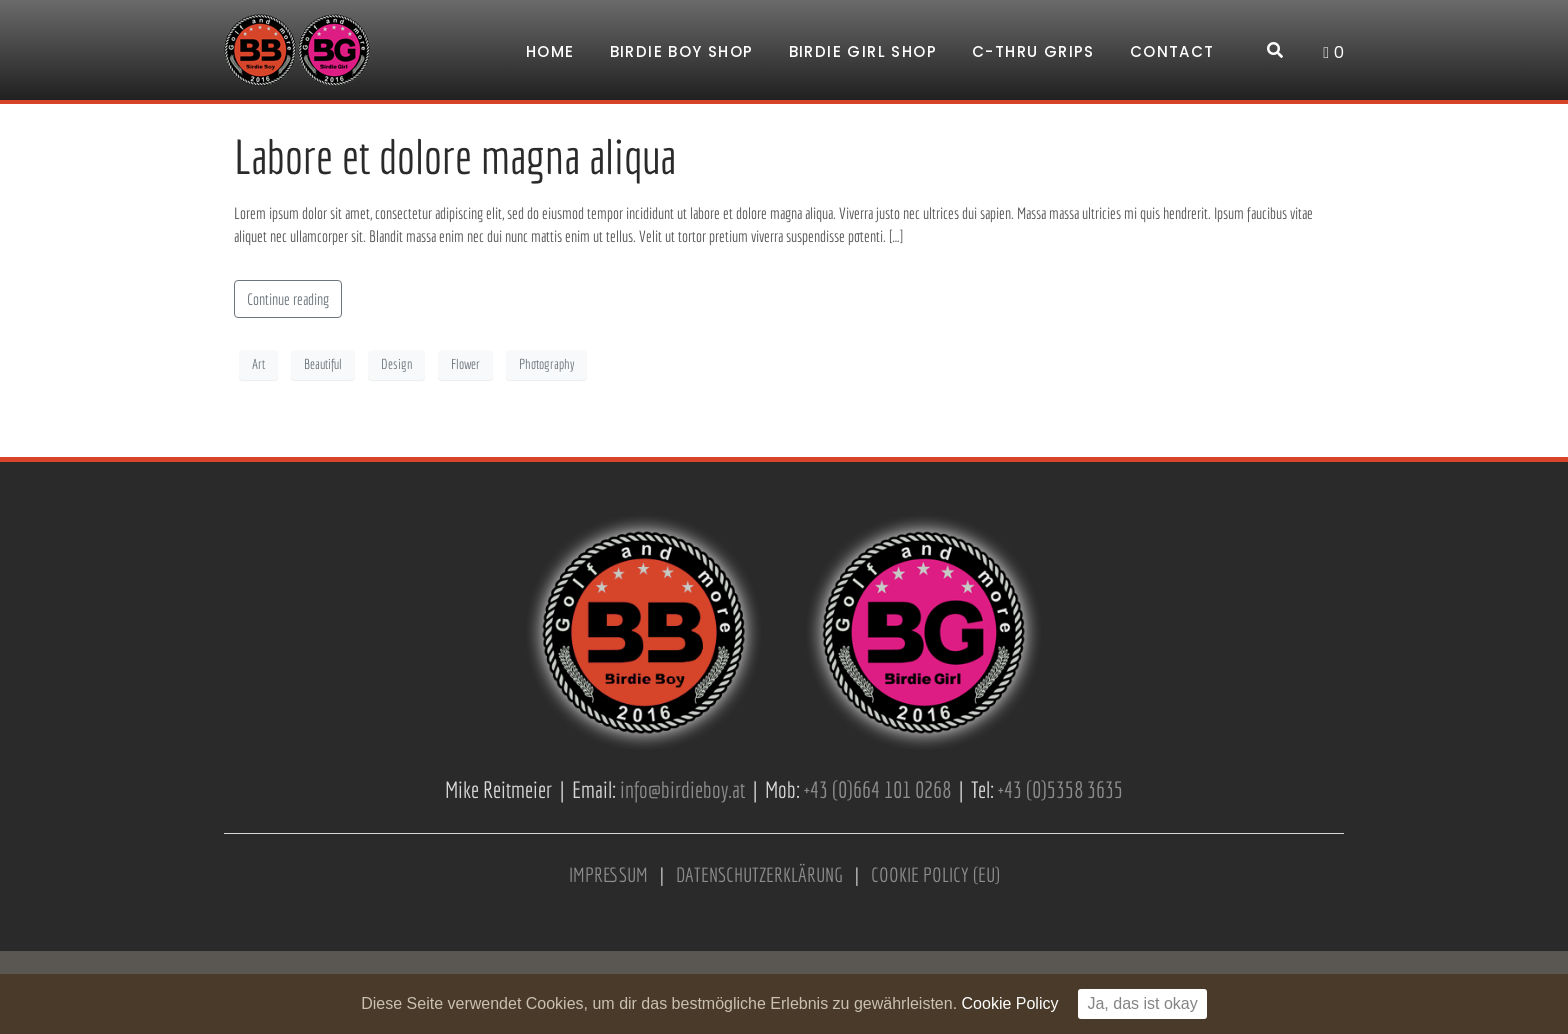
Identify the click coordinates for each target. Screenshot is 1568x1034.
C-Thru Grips (1033, 51)
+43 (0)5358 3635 (1060, 789)
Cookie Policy (1010, 1003)
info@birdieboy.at (682, 789)
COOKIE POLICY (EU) (935, 874)
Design (396, 364)
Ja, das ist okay (1142, 1003)
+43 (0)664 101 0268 (877, 789)
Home (550, 51)
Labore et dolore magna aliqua (455, 156)
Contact (1172, 51)
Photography (546, 364)
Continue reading (288, 299)
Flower (465, 364)
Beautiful (323, 364)
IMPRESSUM (608, 874)
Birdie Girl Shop (863, 51)
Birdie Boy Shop (682, 51)
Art (258, 364)
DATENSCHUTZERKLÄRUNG (759, 874)
